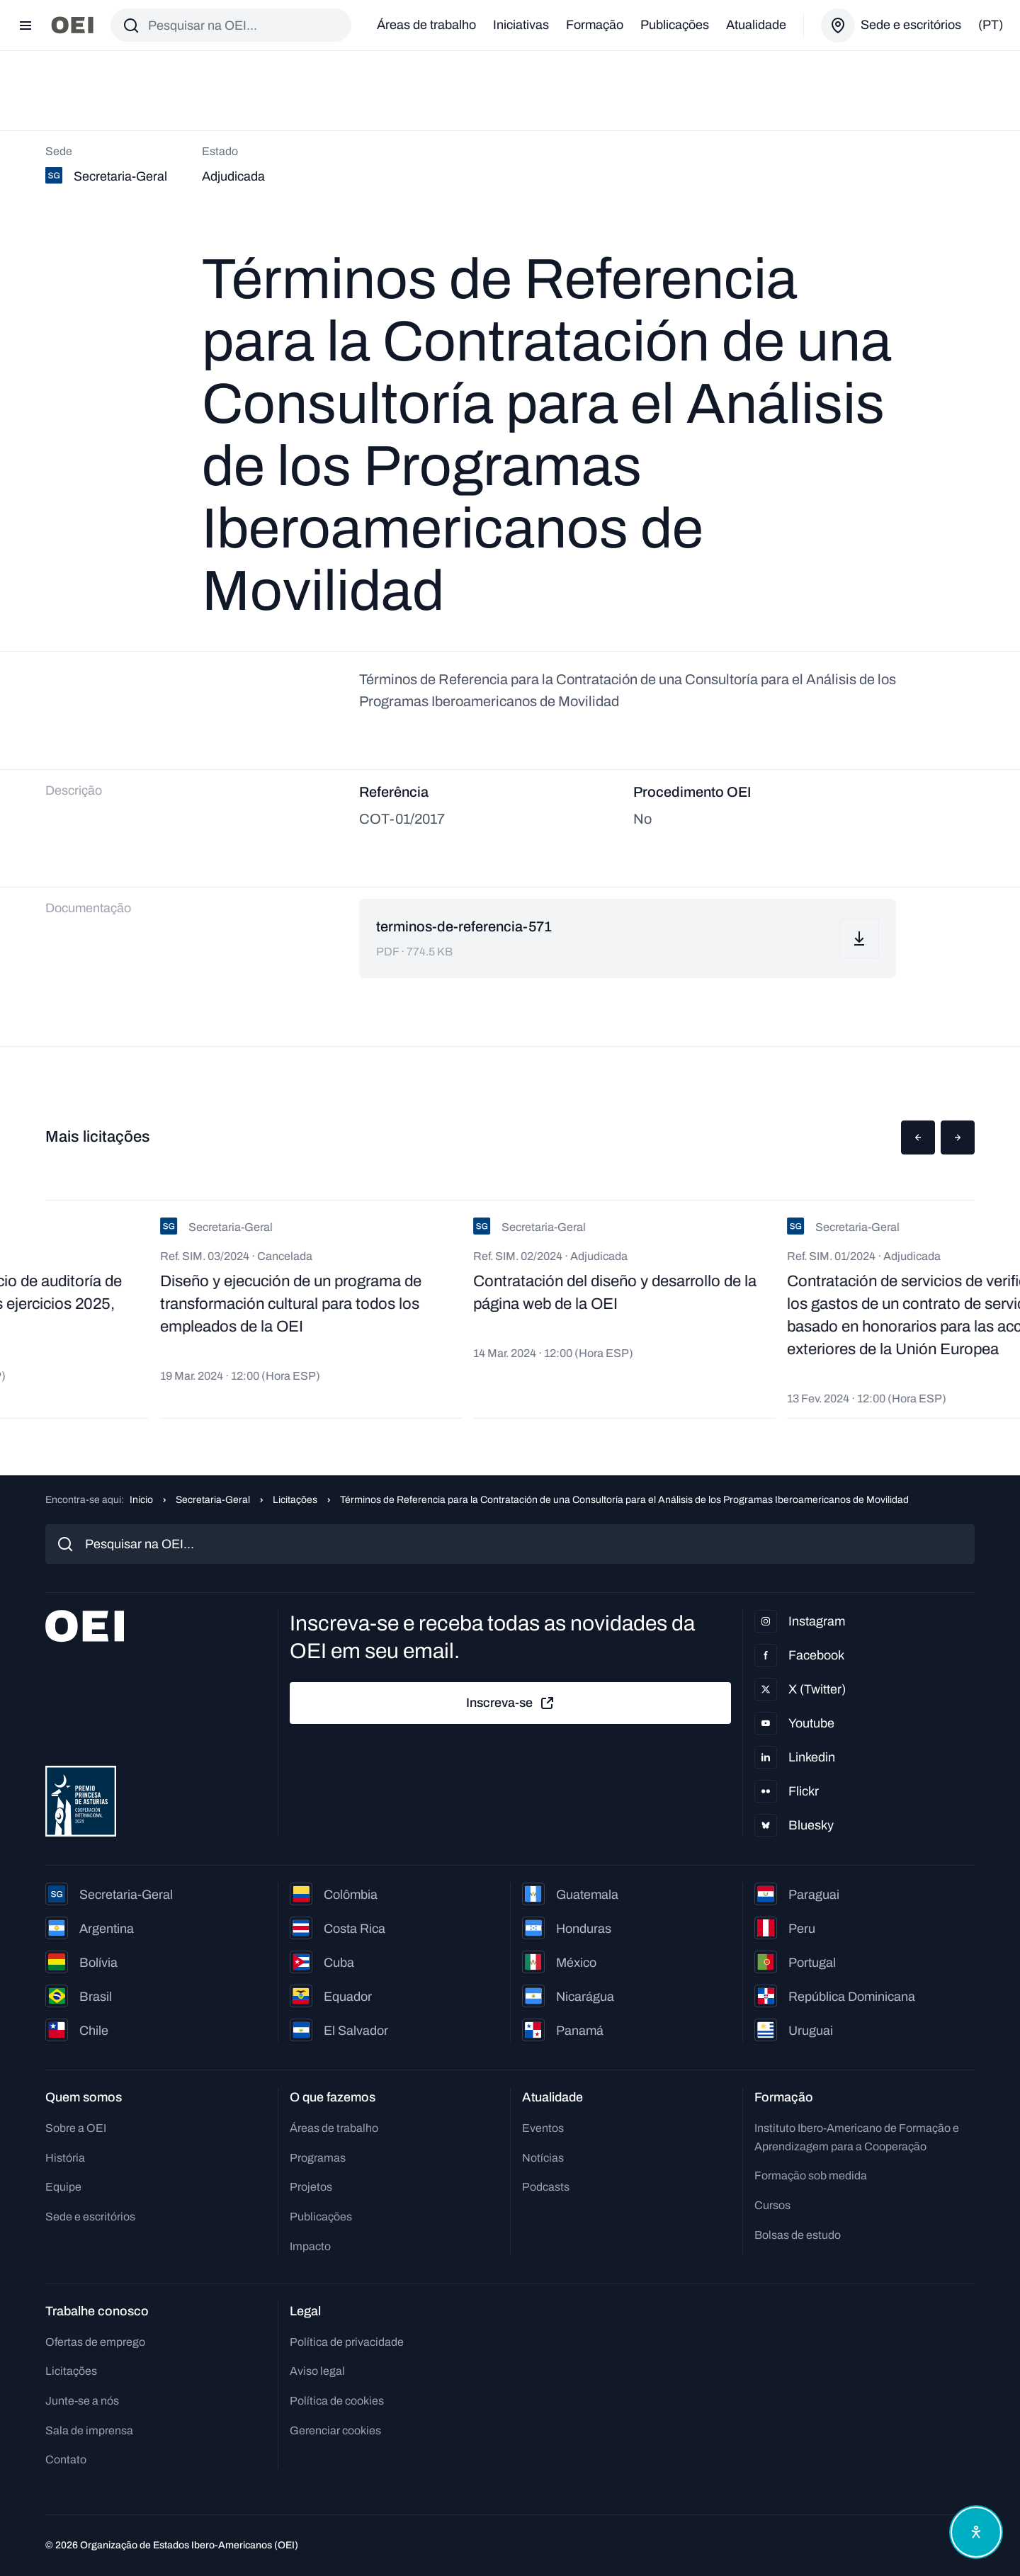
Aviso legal (317, 2371)
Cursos (772, 2205)
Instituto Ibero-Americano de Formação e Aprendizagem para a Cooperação (856, 2137)
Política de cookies (337, 2401)
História (65, 2158)
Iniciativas (521, 25)
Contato (65, 2459)
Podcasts (546, 2187)
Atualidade (756, 25)
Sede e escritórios (90, 2217)
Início (141, 1499)
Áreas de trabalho (426, 25)
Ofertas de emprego (95, 2342)
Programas (318, 2158)
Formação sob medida (810, 2175)
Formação (594, 25)
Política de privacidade (347, 2342)
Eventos (543, 2128)
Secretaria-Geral (213, 1499)
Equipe (63, 2187)
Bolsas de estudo (797, 2235)
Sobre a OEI (75, 2128)
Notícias (543, 2158)
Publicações (674, 25)
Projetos (311, 2187)
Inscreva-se (510, 1703)
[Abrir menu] (25, 25)
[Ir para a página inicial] (72, 25)
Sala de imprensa (89, 2430)
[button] (918, 1137)
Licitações (295, 1499)
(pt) (990, 25)
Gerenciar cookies (335, 2430)
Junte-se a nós (82, 2401)
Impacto (310, 2246)
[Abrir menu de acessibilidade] (976, 2532)
